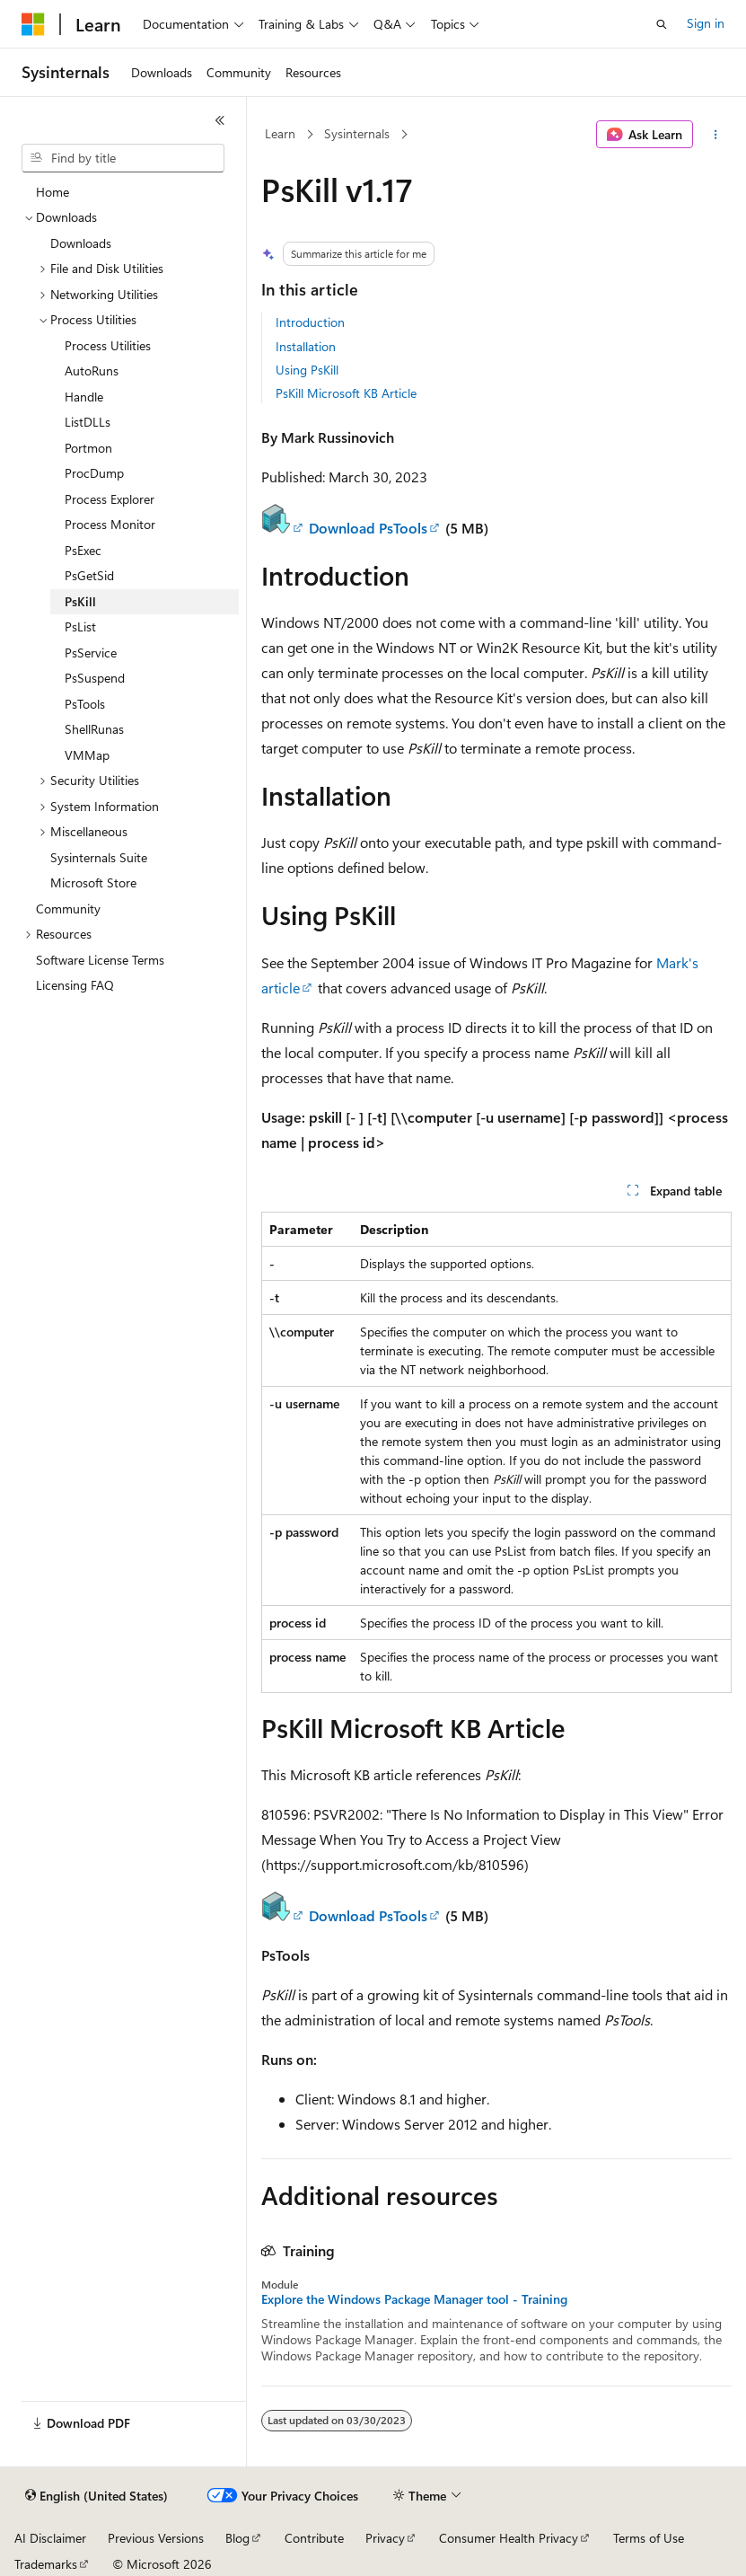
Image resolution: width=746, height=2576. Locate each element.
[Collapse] (220, 120)
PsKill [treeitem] (80, 601)
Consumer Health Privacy (508, 2537)
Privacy (385, 2537)
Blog (237, 2537)
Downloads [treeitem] (80, 242)
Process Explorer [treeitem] (109, 498)
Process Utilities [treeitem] (108, 345)
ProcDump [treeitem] (94, 472)
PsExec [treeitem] (83, 550)
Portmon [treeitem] (88, 447)
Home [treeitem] (52, 191)
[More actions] (716, 134)
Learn (280, 133)
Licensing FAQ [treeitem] (75, 984)
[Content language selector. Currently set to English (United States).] (96, 2496)
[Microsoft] (33, 24)
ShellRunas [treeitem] (94, 728)
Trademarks (45, 2563)
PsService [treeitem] (91, 652)
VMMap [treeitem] (87, 754)
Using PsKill (307, 369)
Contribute (314, 2537)
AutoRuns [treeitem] (91, 370)
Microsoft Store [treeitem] (93, 882)
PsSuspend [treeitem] (95, 677)
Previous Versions (156, 2537)
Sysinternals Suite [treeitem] (98, 857)
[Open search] (662, 24)
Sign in (705, 22)
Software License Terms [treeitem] (100, 959)
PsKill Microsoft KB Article (346, 392)
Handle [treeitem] (84, 396)
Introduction (310, 322)
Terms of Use (648, 2537)
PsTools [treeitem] (85, 703)
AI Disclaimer (50, 2537)
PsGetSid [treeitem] (89, 575)
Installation (306, 346)
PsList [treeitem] (80, 626)
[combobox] (123, 158)
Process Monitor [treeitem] (110, 524)
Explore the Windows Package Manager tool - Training (414, 2299)
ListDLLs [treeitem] (87, 421)
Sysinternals (357, 133)
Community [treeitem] (68, 908)
